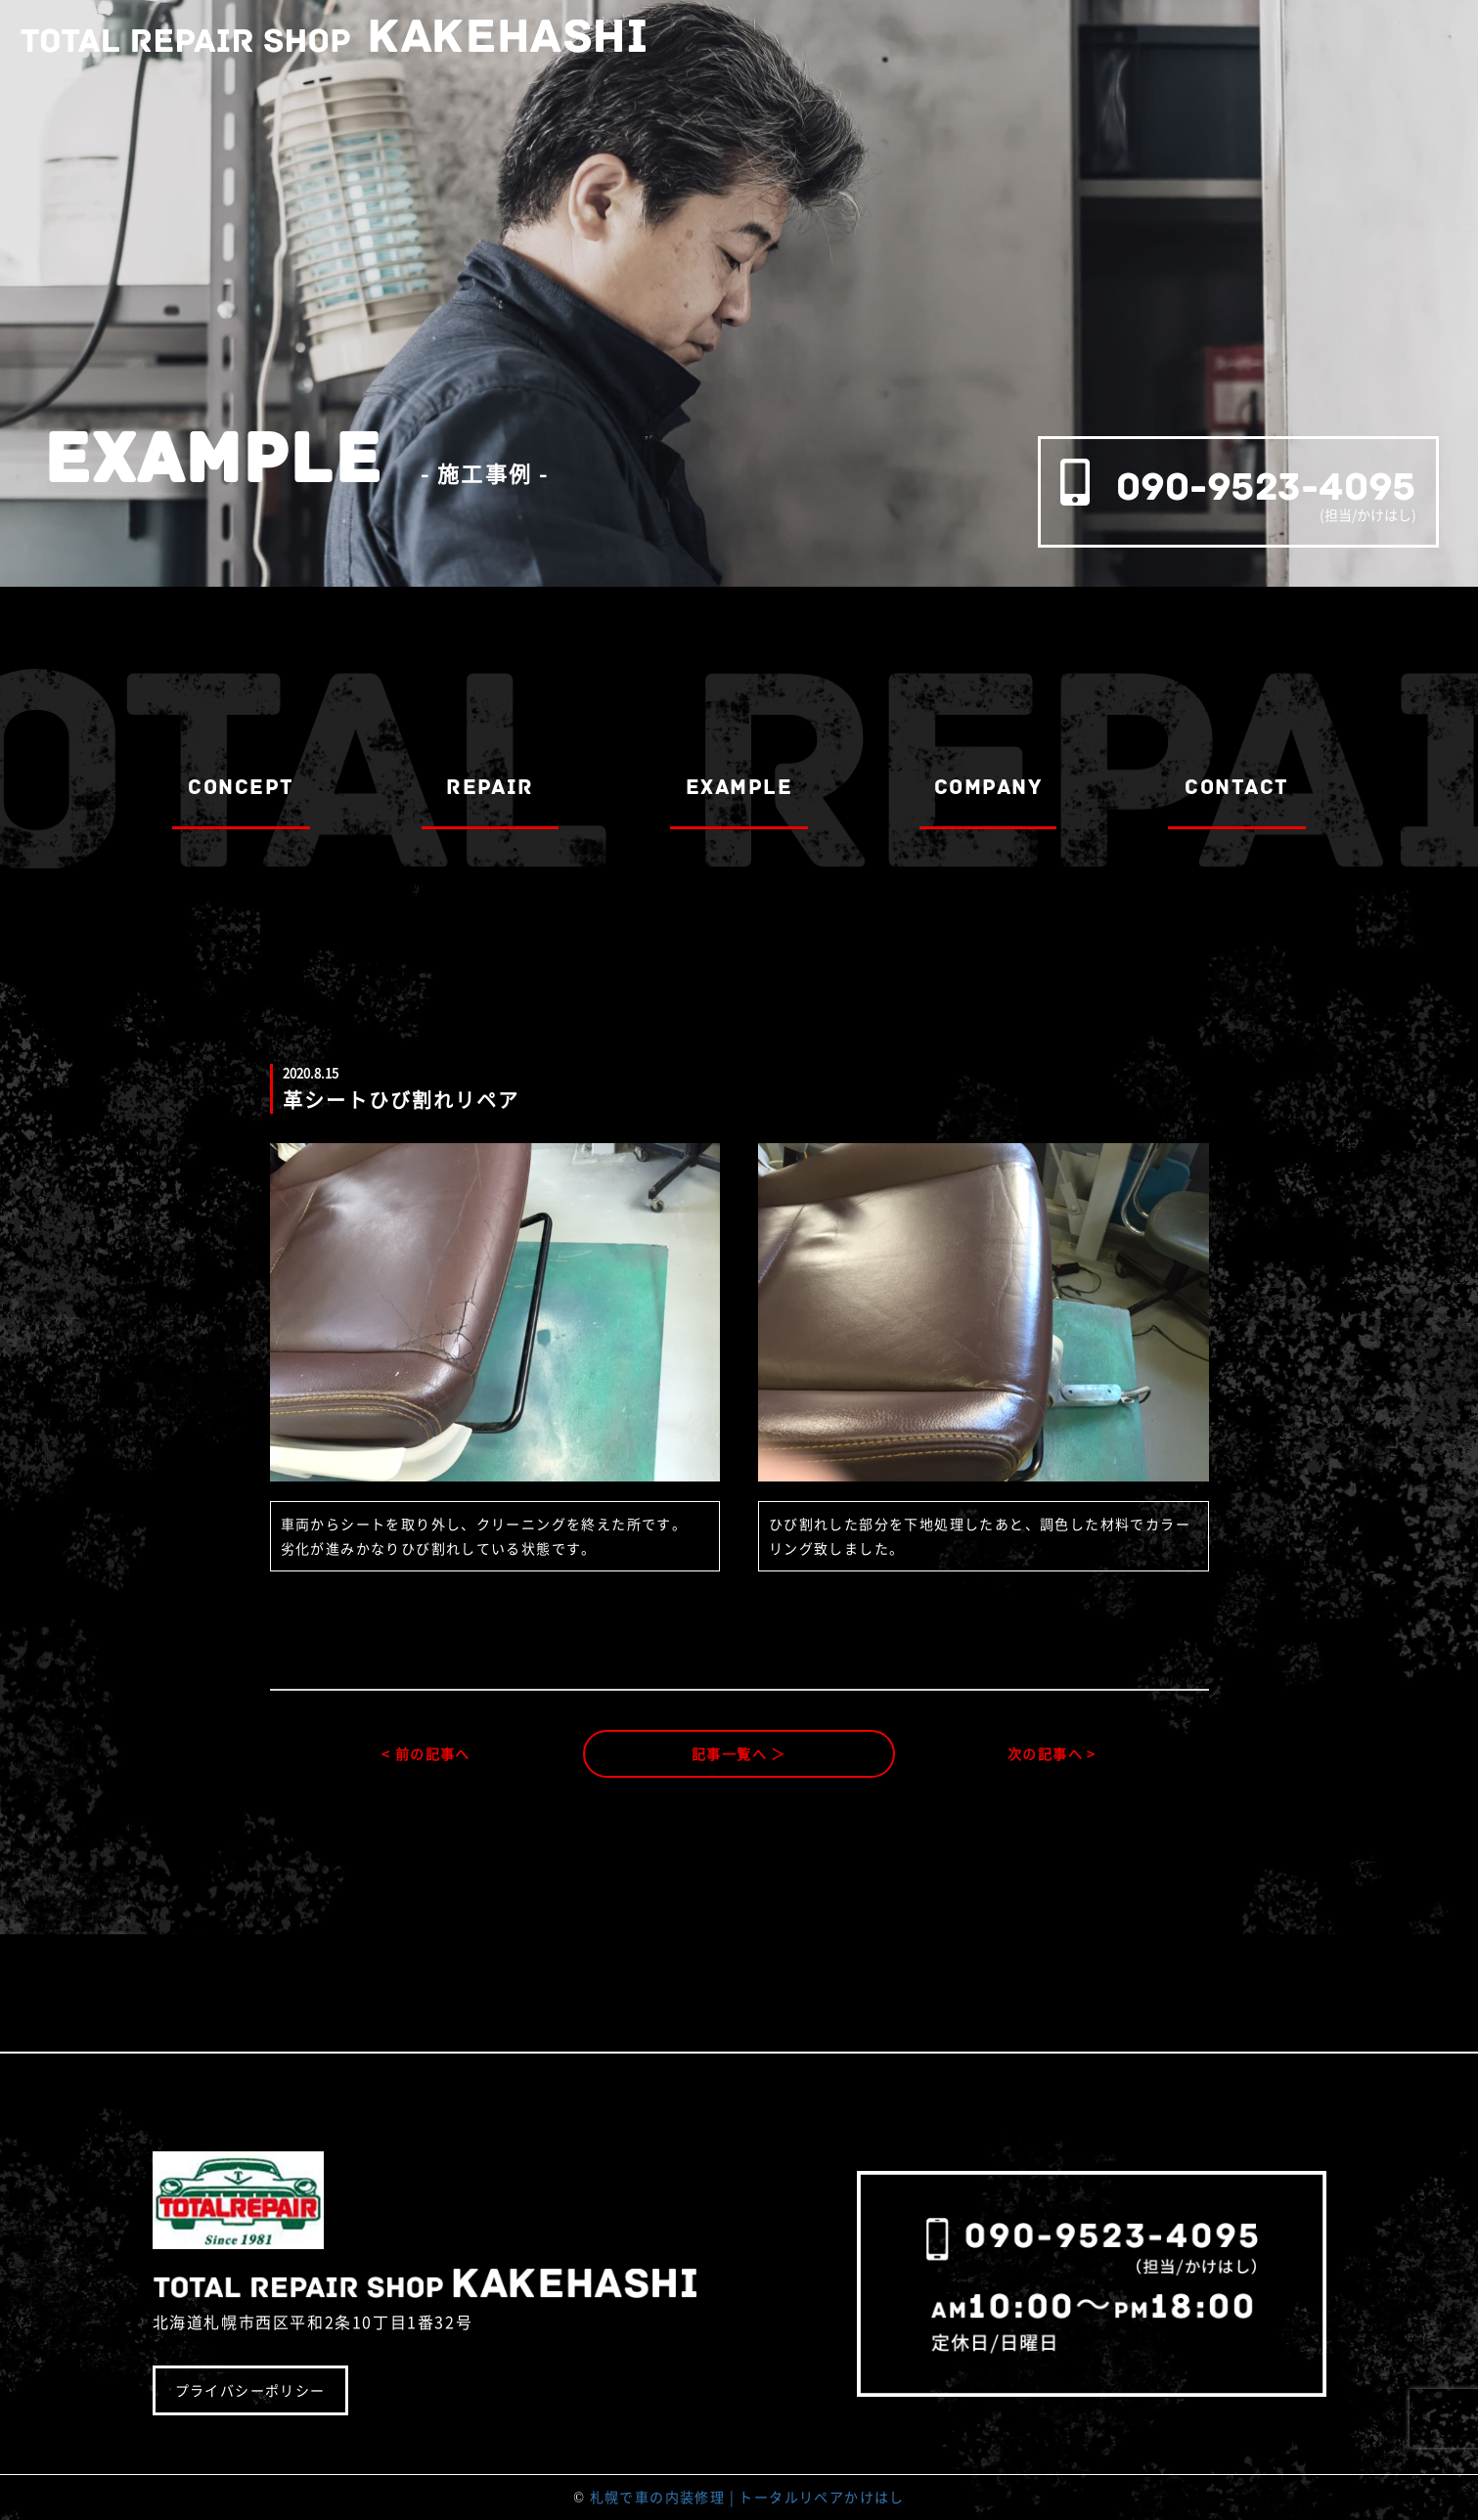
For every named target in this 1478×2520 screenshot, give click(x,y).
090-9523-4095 (1266, 486)
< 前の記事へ (425, 1753)
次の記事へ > (1052, 1753)
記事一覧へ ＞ (739, 1753)
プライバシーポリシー (250, 2390)
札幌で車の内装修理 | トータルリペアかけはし (747, 2496)
